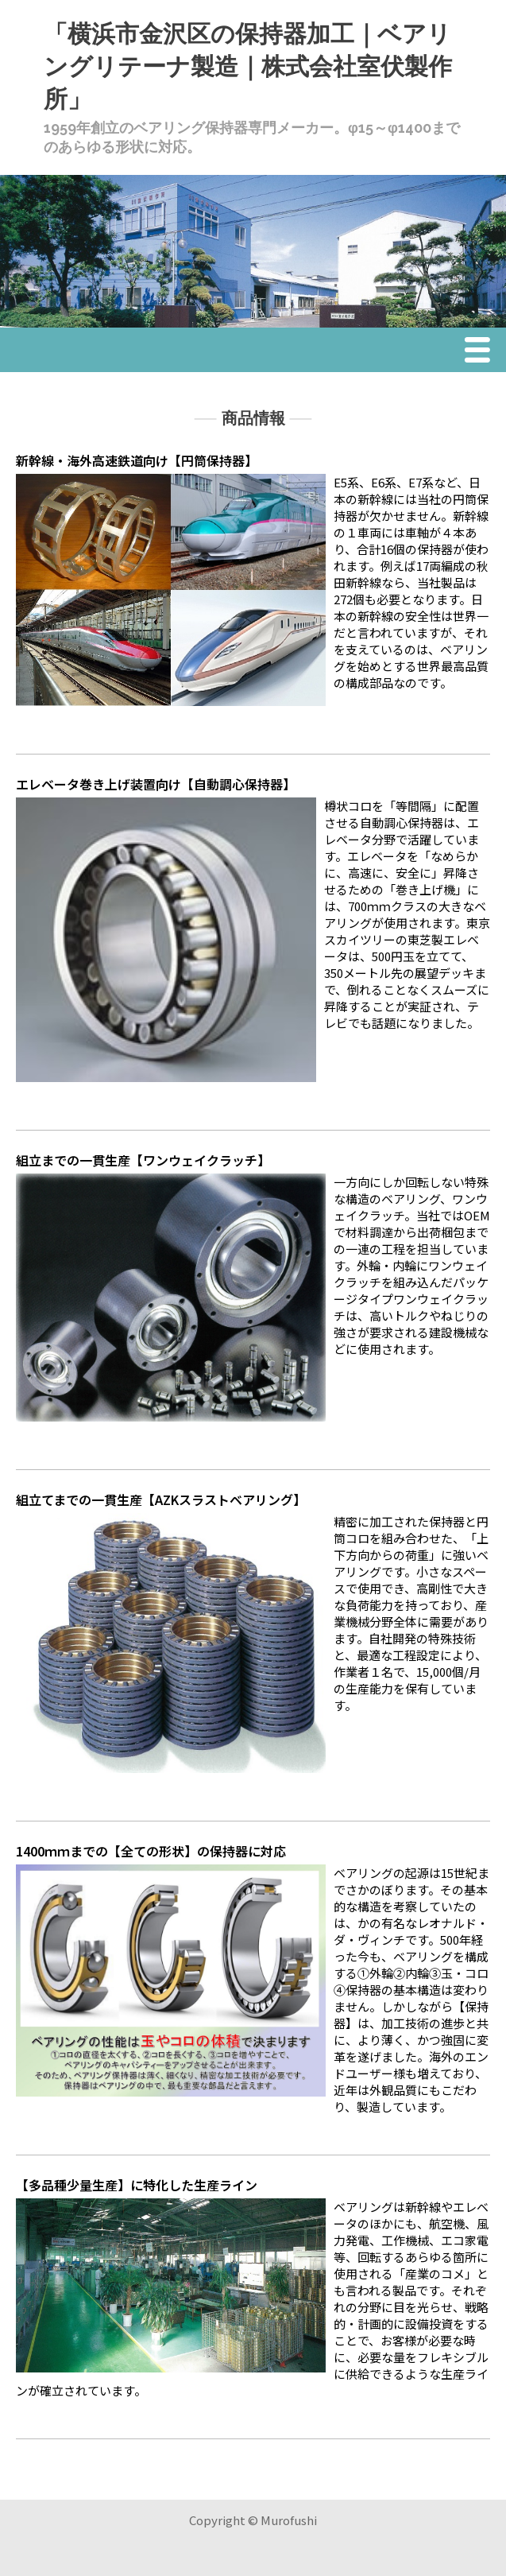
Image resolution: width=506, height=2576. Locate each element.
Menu (481, 351)
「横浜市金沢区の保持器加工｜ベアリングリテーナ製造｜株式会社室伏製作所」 (248, 66)
